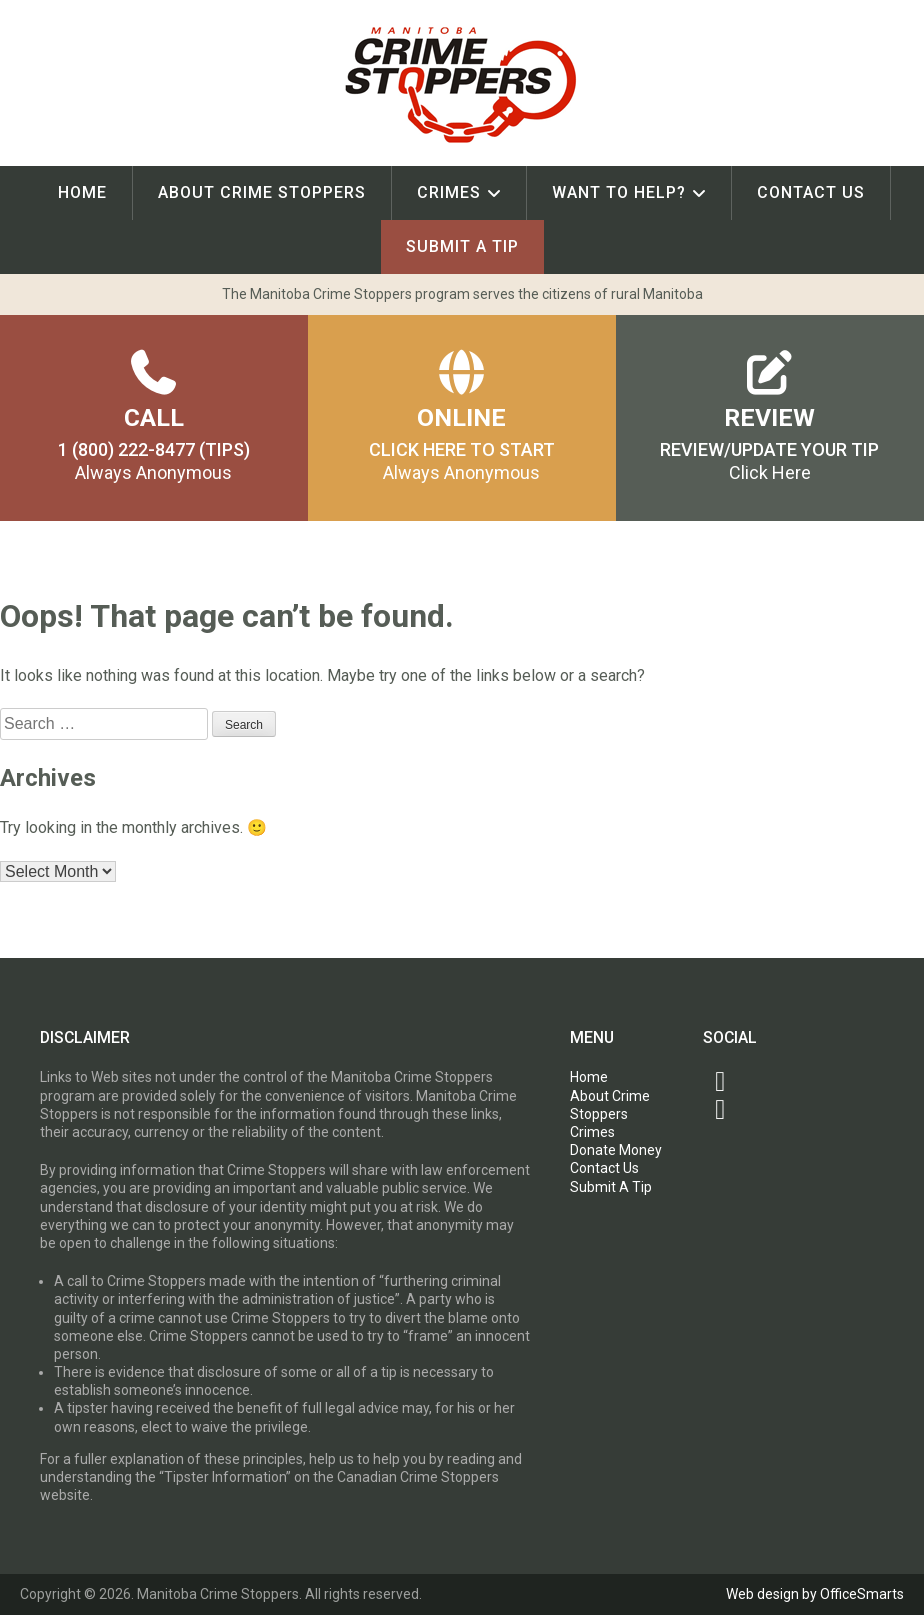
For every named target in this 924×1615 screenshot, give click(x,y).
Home (82, 192)
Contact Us (811, 192)
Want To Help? (619, 192)
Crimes (449, 192)
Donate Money (616, 1150)
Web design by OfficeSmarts (815, 1594)
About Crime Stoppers (262, 192)
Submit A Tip (462, 246)
